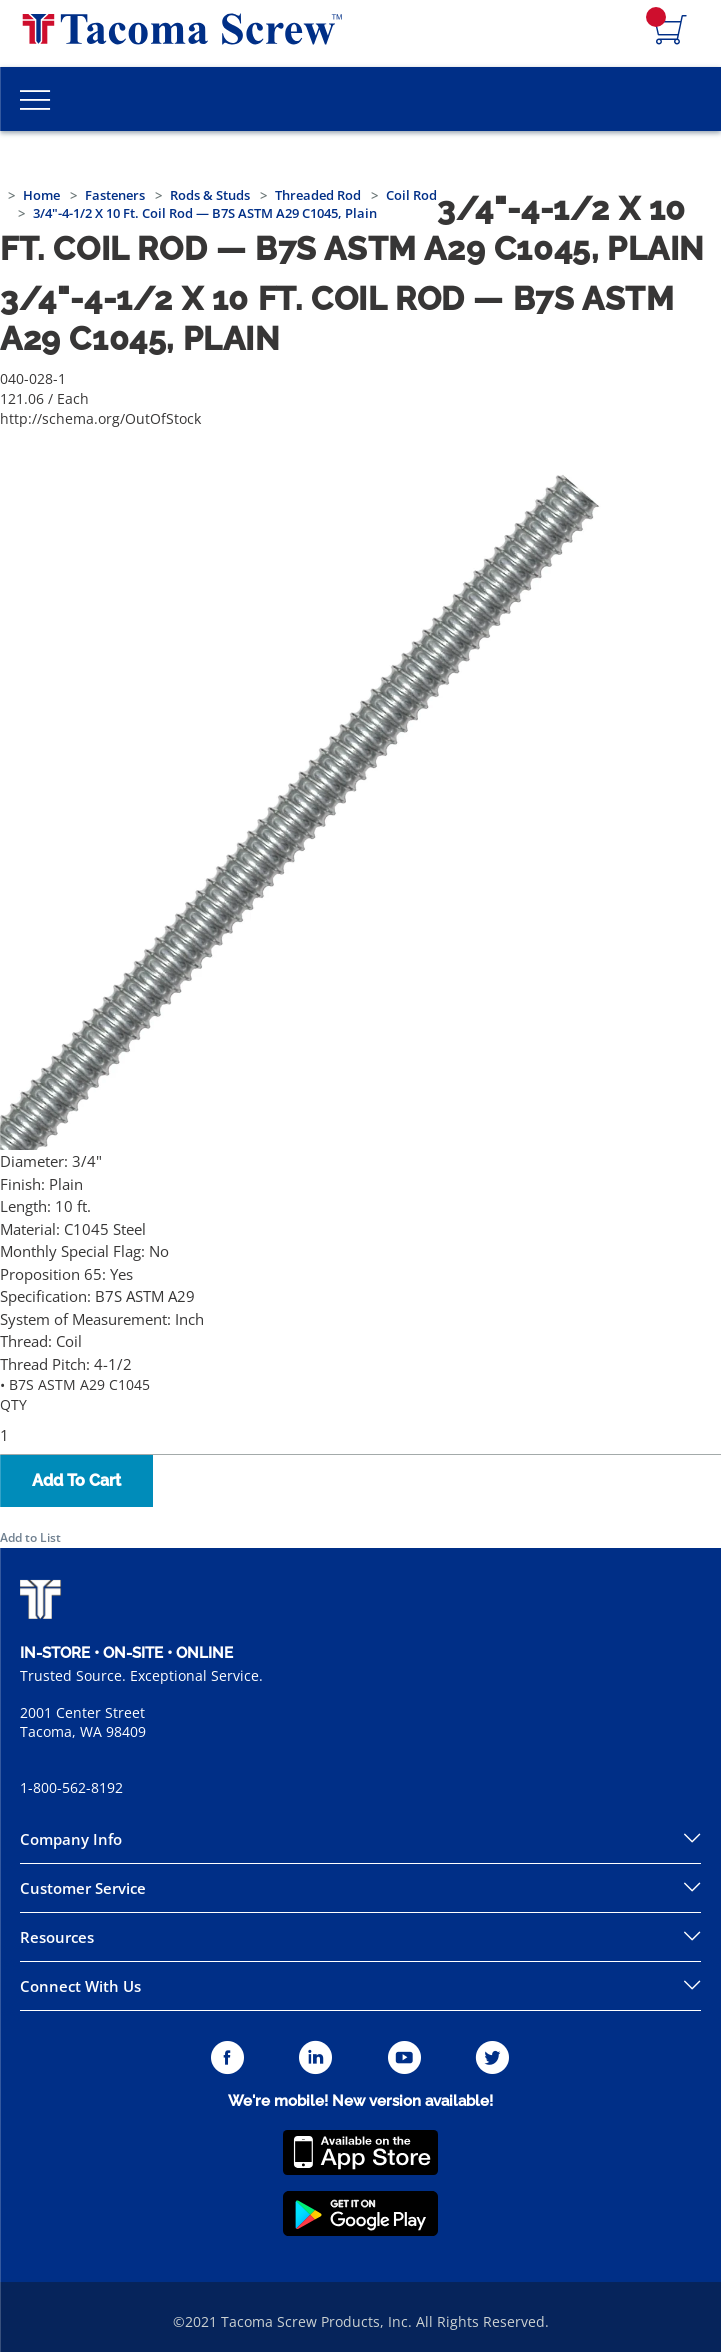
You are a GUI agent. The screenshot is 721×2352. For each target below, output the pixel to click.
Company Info (71, 1839)
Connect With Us (80, 1986)
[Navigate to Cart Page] (671, 31)
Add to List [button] (30, 1537)
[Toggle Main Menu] (35, 99)
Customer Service (83, 1888)
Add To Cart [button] (76, 1480)
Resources (57, 1937)
